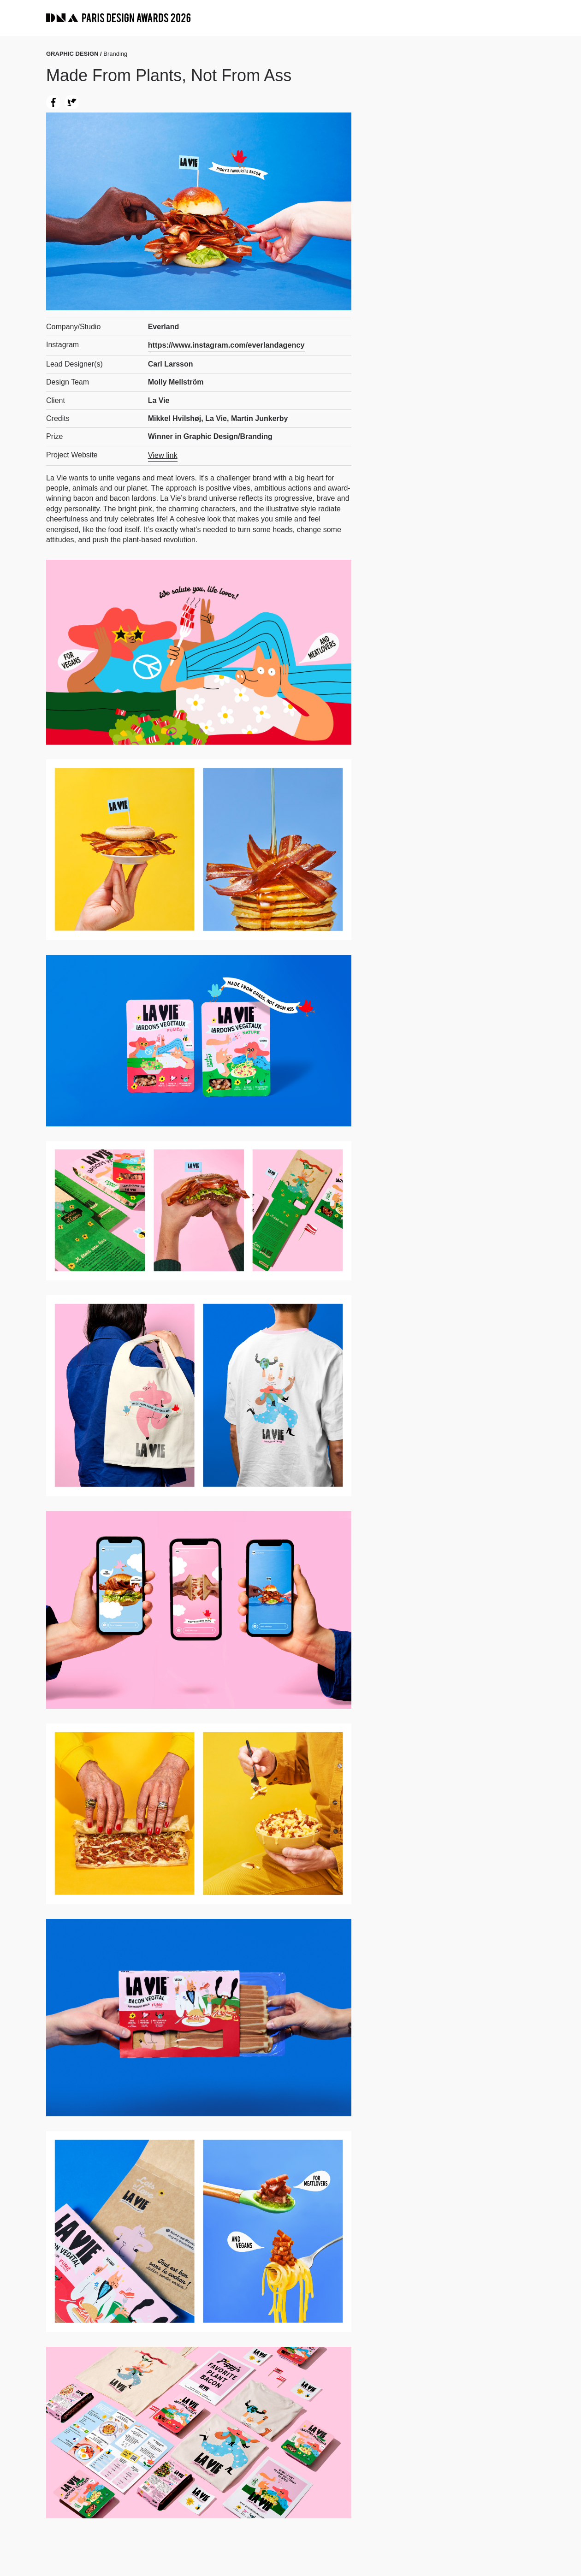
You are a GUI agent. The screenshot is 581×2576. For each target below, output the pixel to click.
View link (162, 454)
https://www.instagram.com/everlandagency (225, 345)
